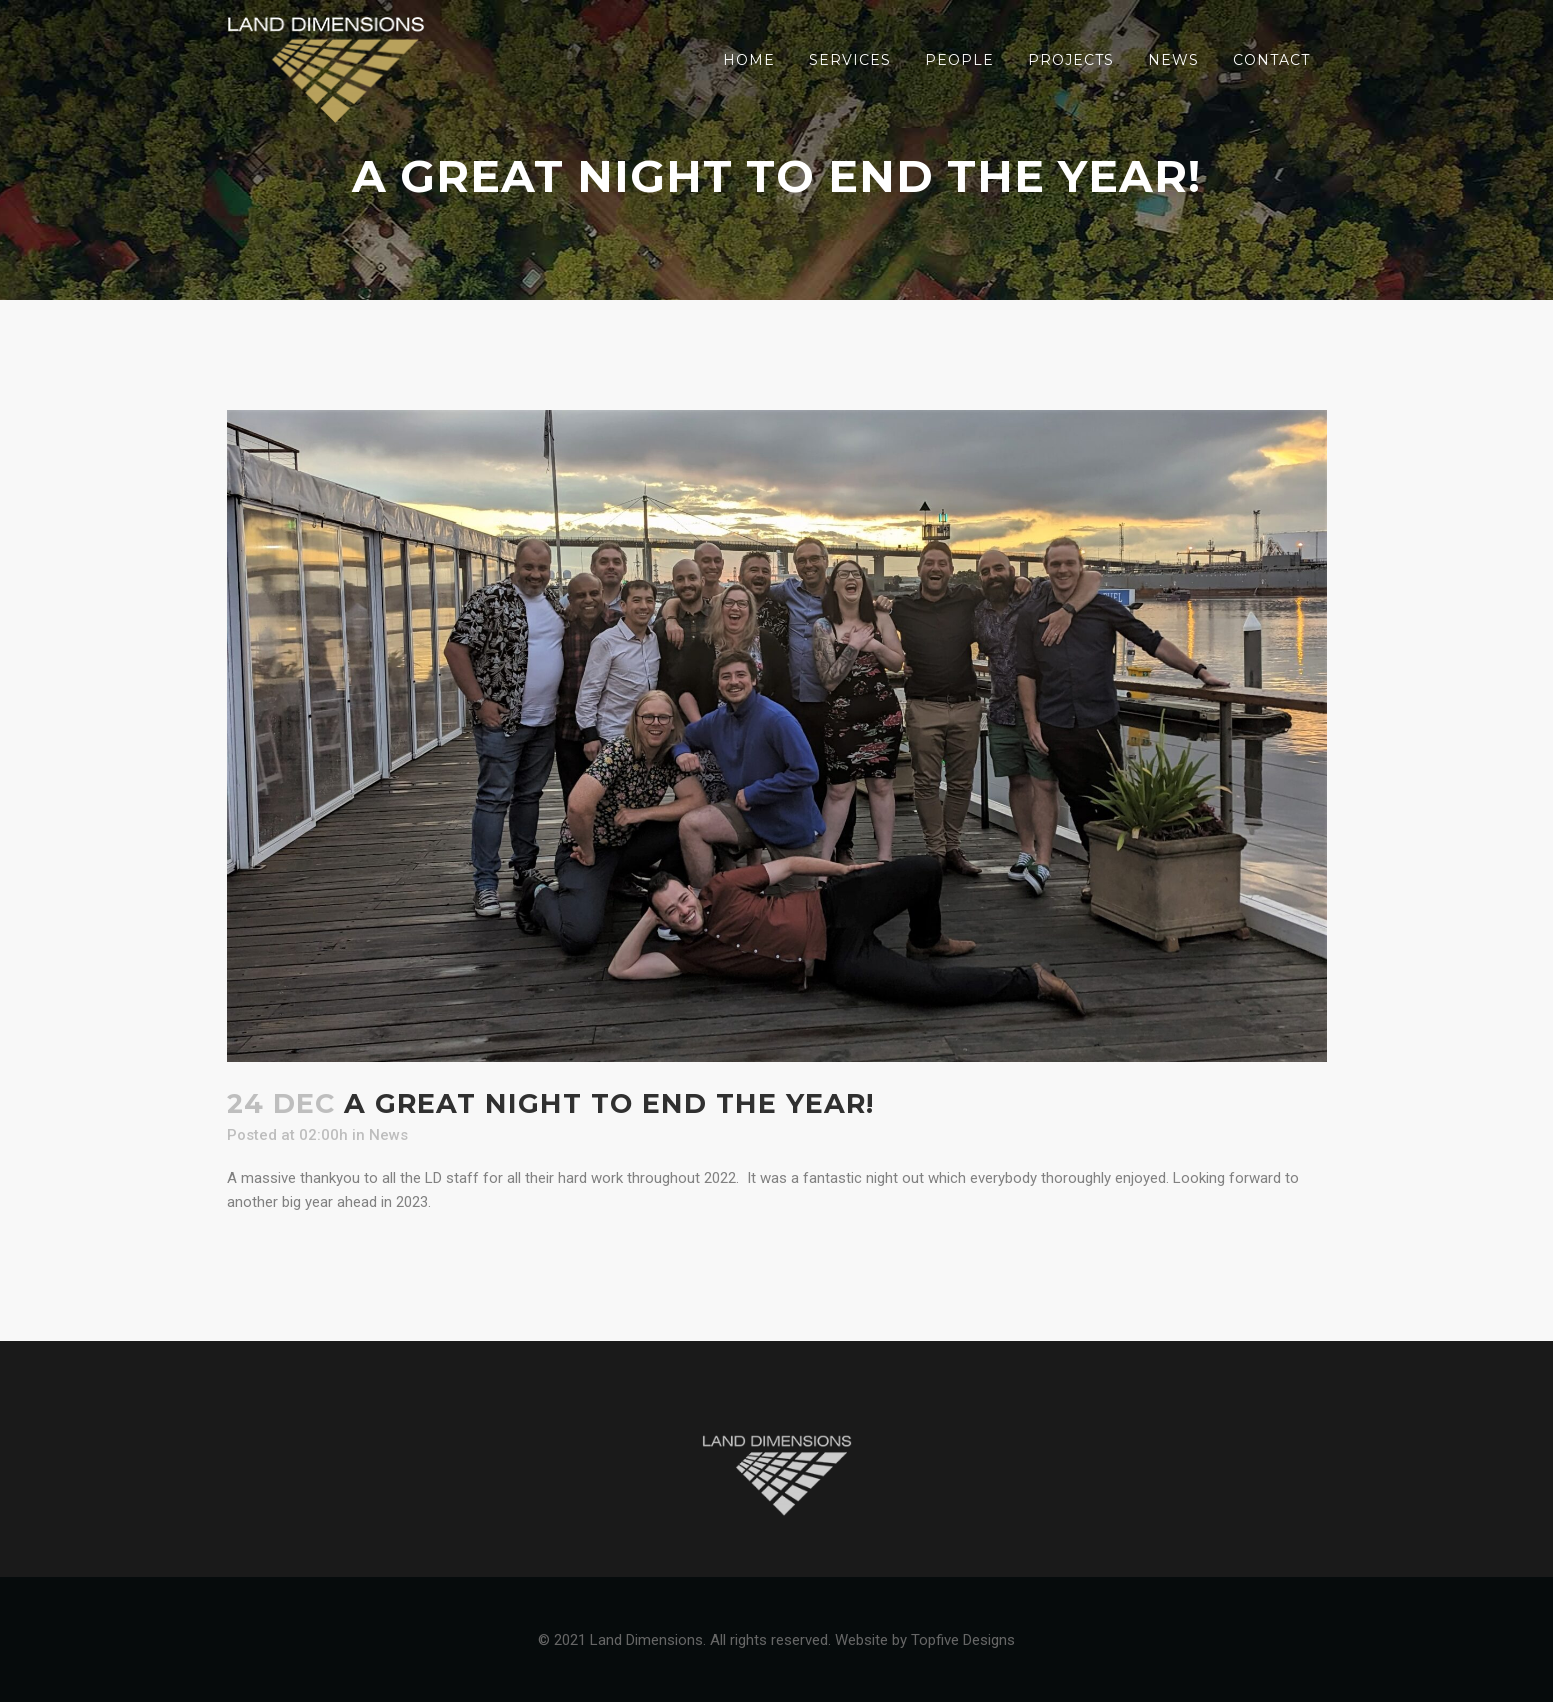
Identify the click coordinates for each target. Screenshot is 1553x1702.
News (388, 1135)
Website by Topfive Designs (925, 1640)
